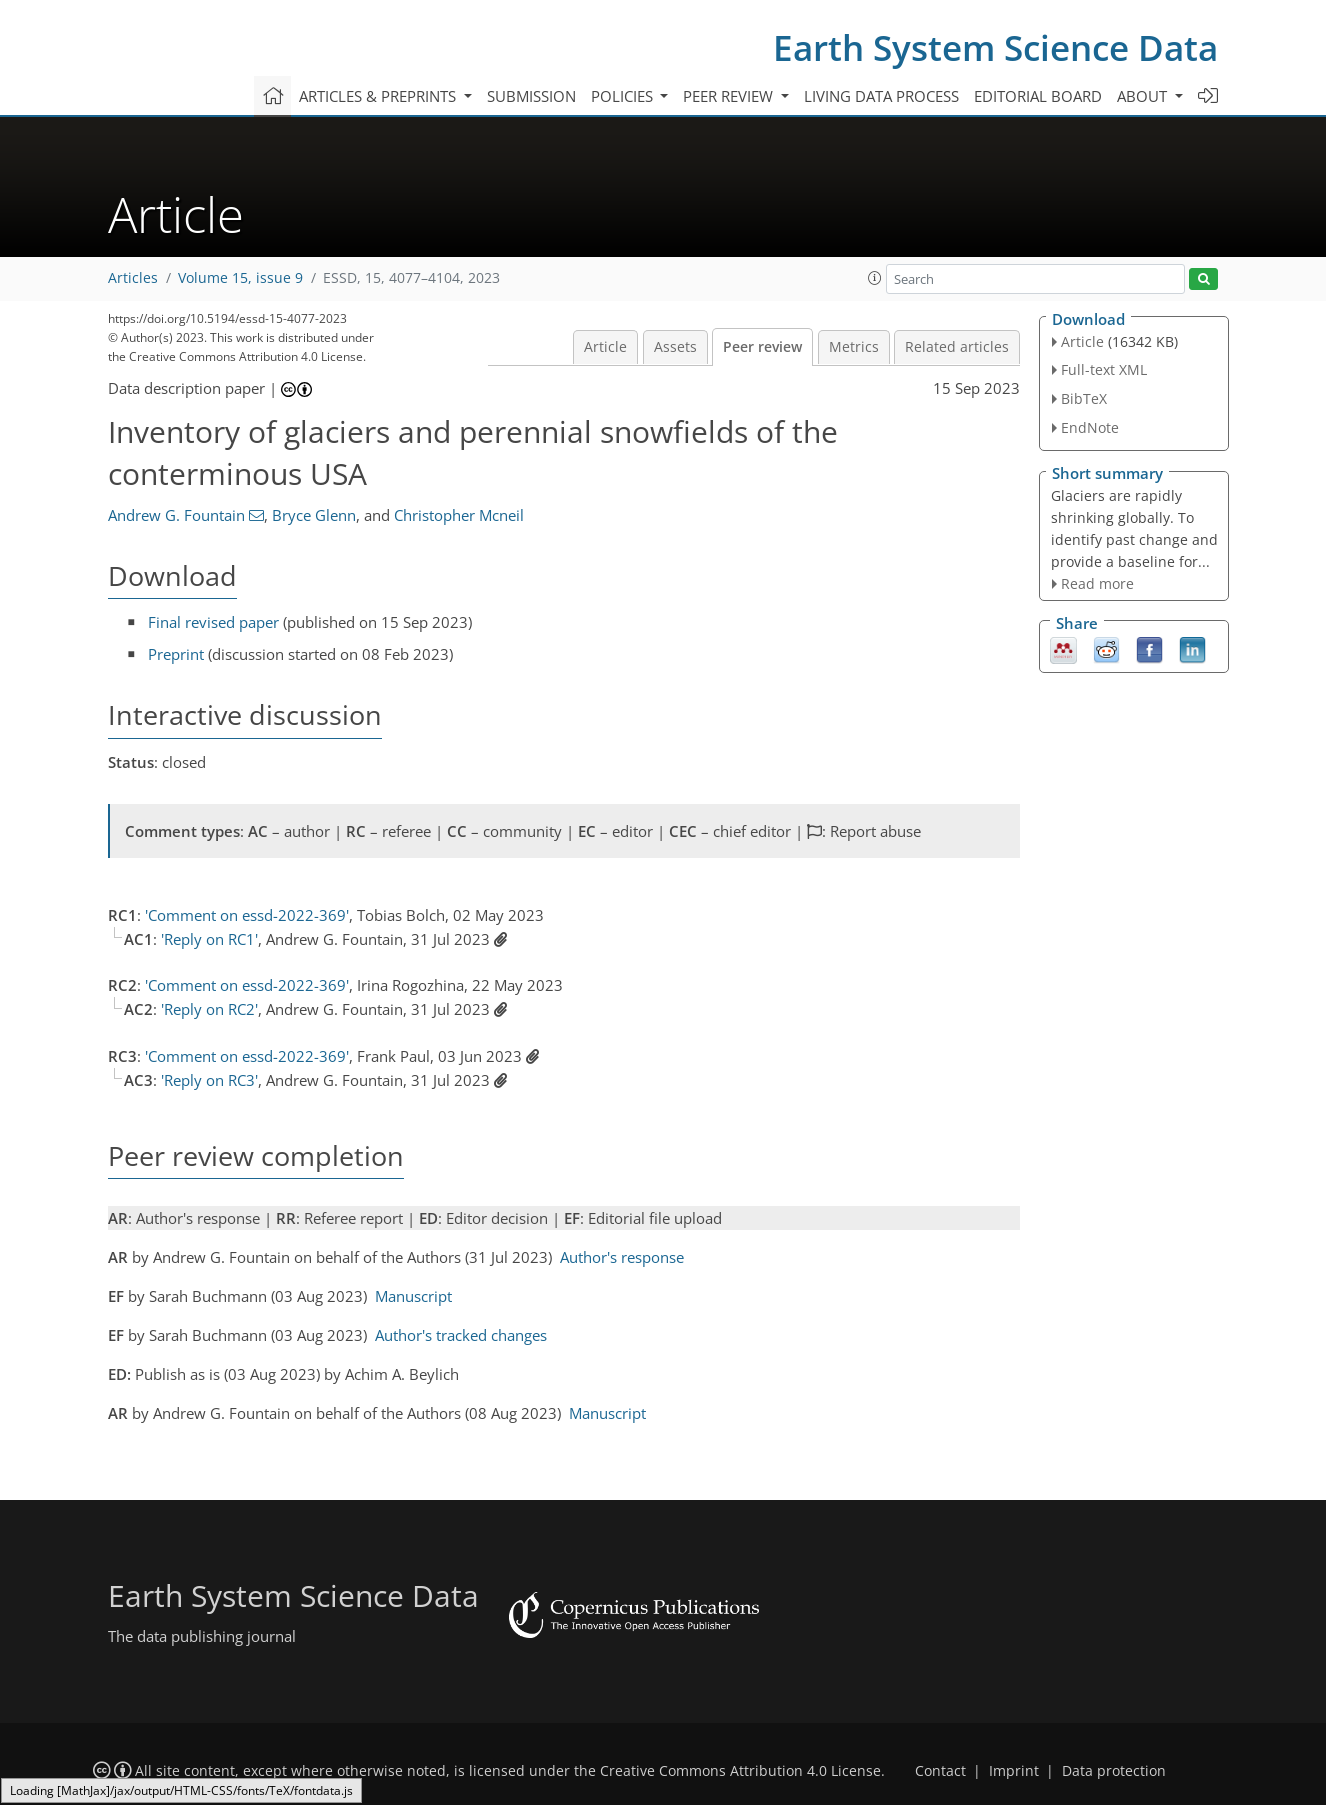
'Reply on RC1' (209, 939)
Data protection (1114, 1771)
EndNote (1090, 427)
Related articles (957, 347)
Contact (940, 1771)
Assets (675, 347)
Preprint (176, 654)
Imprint (1014, 1771)
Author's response (622, 1257)
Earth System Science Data (995, 47)
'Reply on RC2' (209, 1009)
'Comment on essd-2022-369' (247, 915)
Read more (1097, 583)
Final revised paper (213, 622)
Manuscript (413, 1296)
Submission (531, 96)
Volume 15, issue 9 (240, 278)
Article (605, 347)
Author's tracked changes (461, 1335)
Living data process (881, 96)
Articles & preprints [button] (379, 96)
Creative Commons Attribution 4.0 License (740, 1771)
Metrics (854, 347)
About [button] (1144, 96)
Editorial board (1038, 96)
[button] (875, 278)
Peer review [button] (730, 96)
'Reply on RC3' (209, 1080)
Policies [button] (624, 96)
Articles (133, 278)
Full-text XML (1104, 369)
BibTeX (1084, 398)
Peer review (762, 347)
